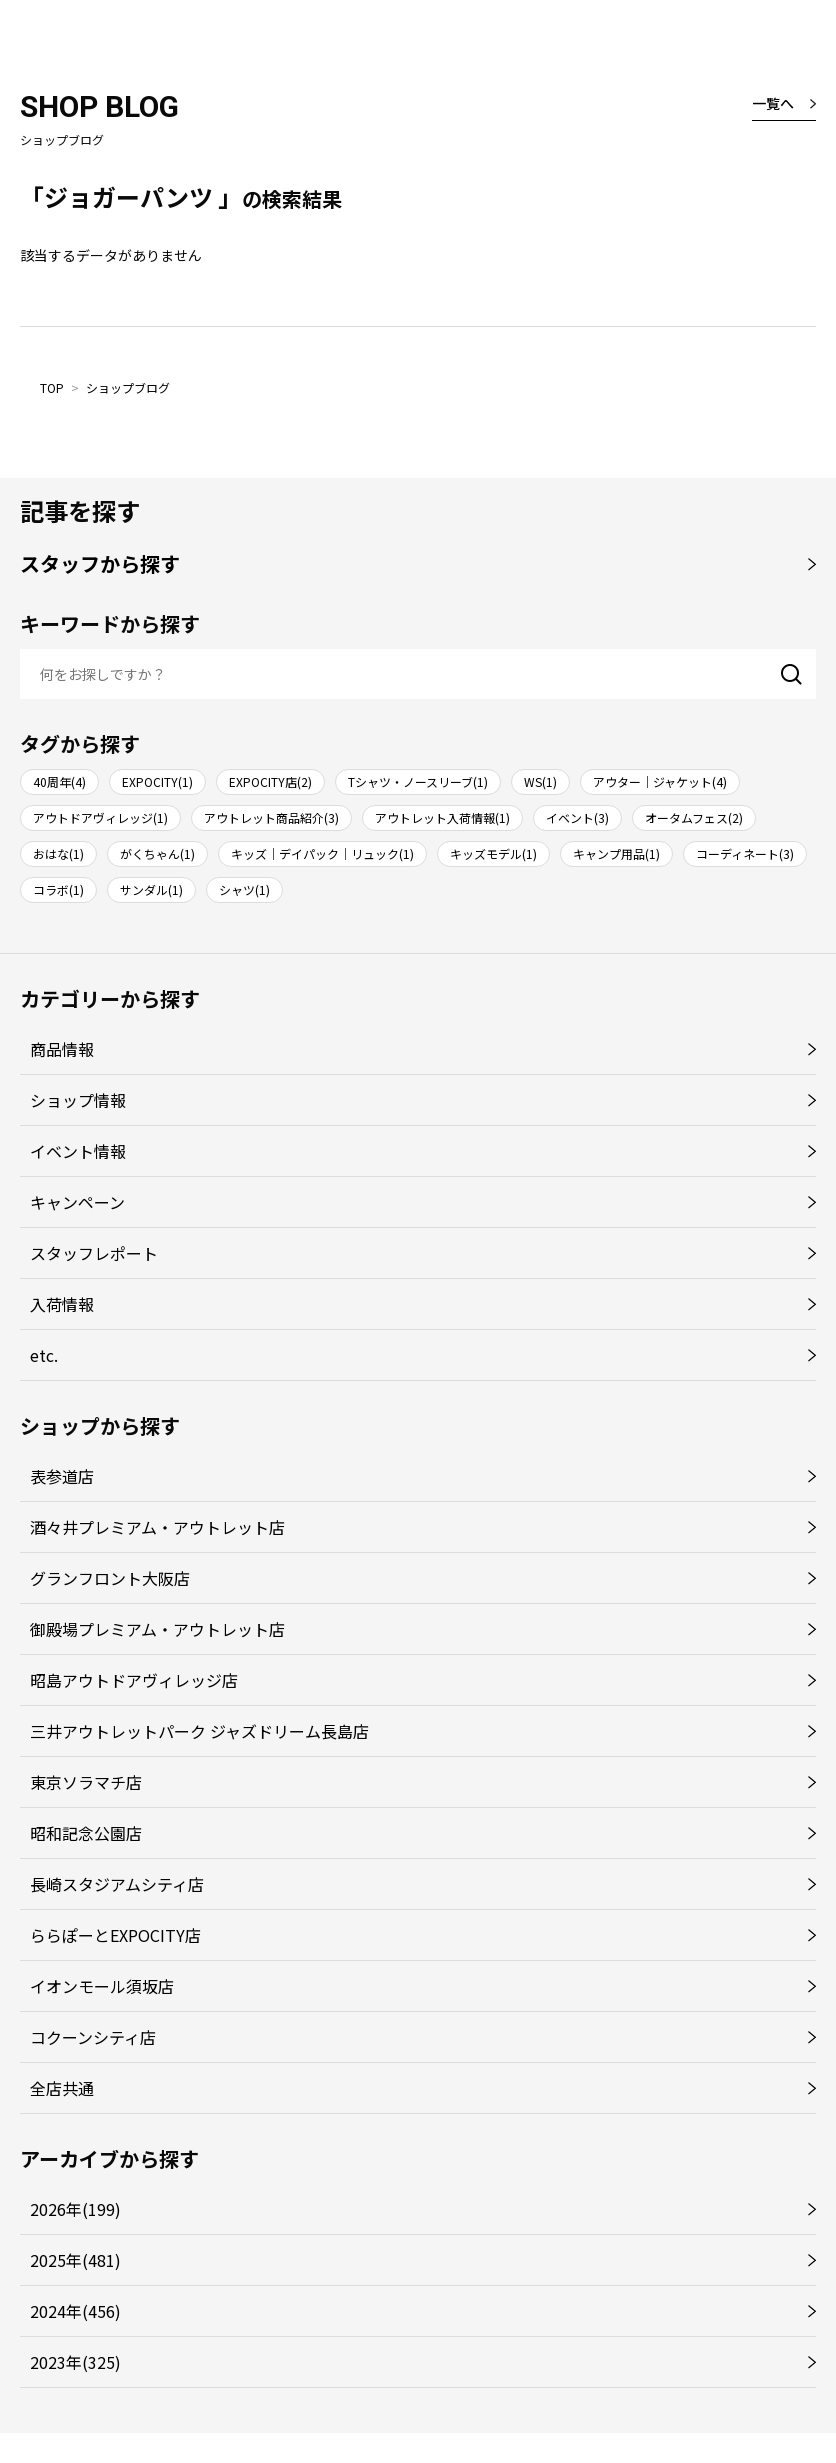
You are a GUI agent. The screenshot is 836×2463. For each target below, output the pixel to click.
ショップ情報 (78, 1100)
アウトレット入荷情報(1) (442, 817)
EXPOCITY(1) (157, 781)
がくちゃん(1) (157, 853)
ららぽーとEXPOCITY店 (115, 1935)
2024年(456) (75, 2311)
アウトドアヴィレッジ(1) (100, 817)
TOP (52, 387)
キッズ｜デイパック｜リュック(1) (322, 853)
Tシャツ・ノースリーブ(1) (418, 781)
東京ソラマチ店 (86, 1782)
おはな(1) (58, 853)
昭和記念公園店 (86, 1833)
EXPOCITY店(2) (270, 781)
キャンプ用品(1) (616, 853)
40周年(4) (59, 781)
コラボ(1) (58, 889)
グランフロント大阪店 (110, 1578)
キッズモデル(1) (493, 853)
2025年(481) (75, 2260)
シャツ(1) (244, 889)
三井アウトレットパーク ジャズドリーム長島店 (199, 1731)
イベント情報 (78, 1151)
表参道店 (62, 1476)
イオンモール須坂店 (102, 1986)
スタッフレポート (94, 1253)
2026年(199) (75, 2209)
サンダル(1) (151, 889)
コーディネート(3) (745, 853)
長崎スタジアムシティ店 (117, 1884)
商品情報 (62, 1049)
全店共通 (62, 2088)
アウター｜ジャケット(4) (660, 781)
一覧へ (773, 103)
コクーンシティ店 (93, 2037)
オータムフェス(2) (694, 817)
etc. (44, 1355)
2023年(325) (75, 2362)
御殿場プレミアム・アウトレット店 (157, 1629)
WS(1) (540, 781)
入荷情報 (62, 1304)
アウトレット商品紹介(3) (271, 817)
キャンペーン (77, 1202)
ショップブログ (128, 387)
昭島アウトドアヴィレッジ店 (134, 1680)
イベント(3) (577, 817)
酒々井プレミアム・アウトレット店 (157, 1527)
